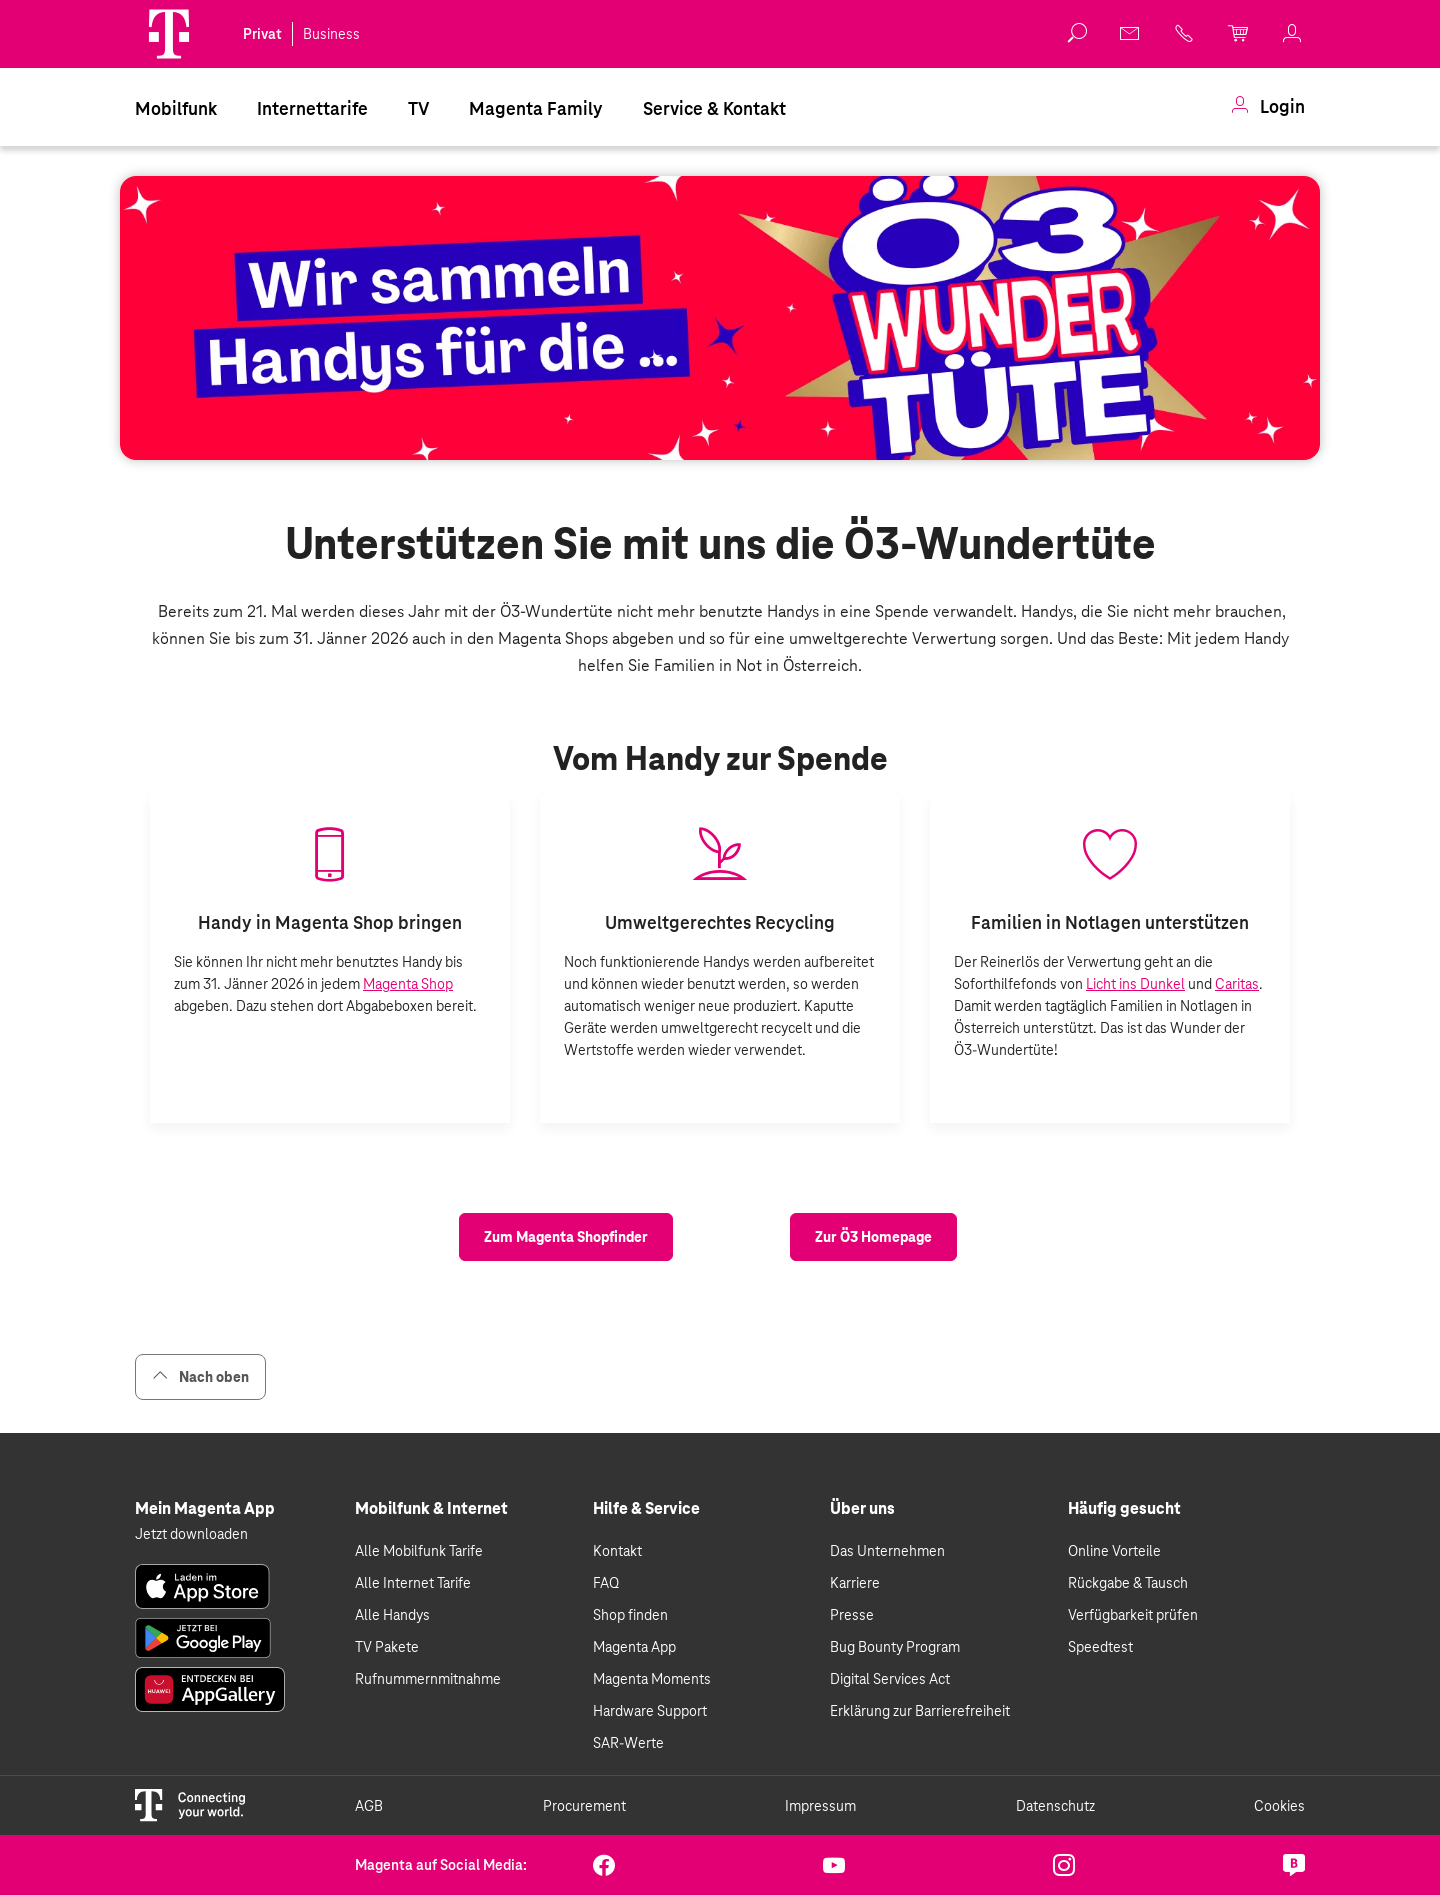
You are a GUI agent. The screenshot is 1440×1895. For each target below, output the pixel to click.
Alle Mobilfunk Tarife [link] (419, 1551)
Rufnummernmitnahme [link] (428, 1679)
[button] (169, 34)
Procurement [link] (584, 1806)
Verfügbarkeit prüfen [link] (1133, 1615)
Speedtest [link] (1100, 1647)
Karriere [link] (855, 1583)
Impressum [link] (820, 1806)
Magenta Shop (408, 984)
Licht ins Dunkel (1135, 984)
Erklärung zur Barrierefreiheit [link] (920, 1711)
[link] (1131, 33)
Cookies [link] (1279, 1806)
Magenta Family (536, 108)
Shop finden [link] (630, 1615)
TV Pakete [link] (387, 1647)
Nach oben (200, 1376)
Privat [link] (262, 34)
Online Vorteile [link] (1114, 1551)
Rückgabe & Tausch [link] (1128, 1583)
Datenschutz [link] (1055, 1806)
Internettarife (312, 108)
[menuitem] (176, 107)
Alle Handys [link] (392, 1615)
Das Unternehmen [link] (887, 1551)
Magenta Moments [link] (652, 1679)
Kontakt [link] (617, 1551)
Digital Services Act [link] (890, 1679)
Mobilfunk (176, 108)
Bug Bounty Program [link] (895, 1647)
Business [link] (331, 34)
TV (418, 108)
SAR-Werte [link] (628, 1743)
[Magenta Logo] (169, 34)
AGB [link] (369, 1806)
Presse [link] (852, 1615)
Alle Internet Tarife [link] (413, 1583)
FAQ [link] (606, 1583)
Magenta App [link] (634, 1647)
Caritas (1237, 984)
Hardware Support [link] (650, 1711)
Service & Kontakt (714, 108)
